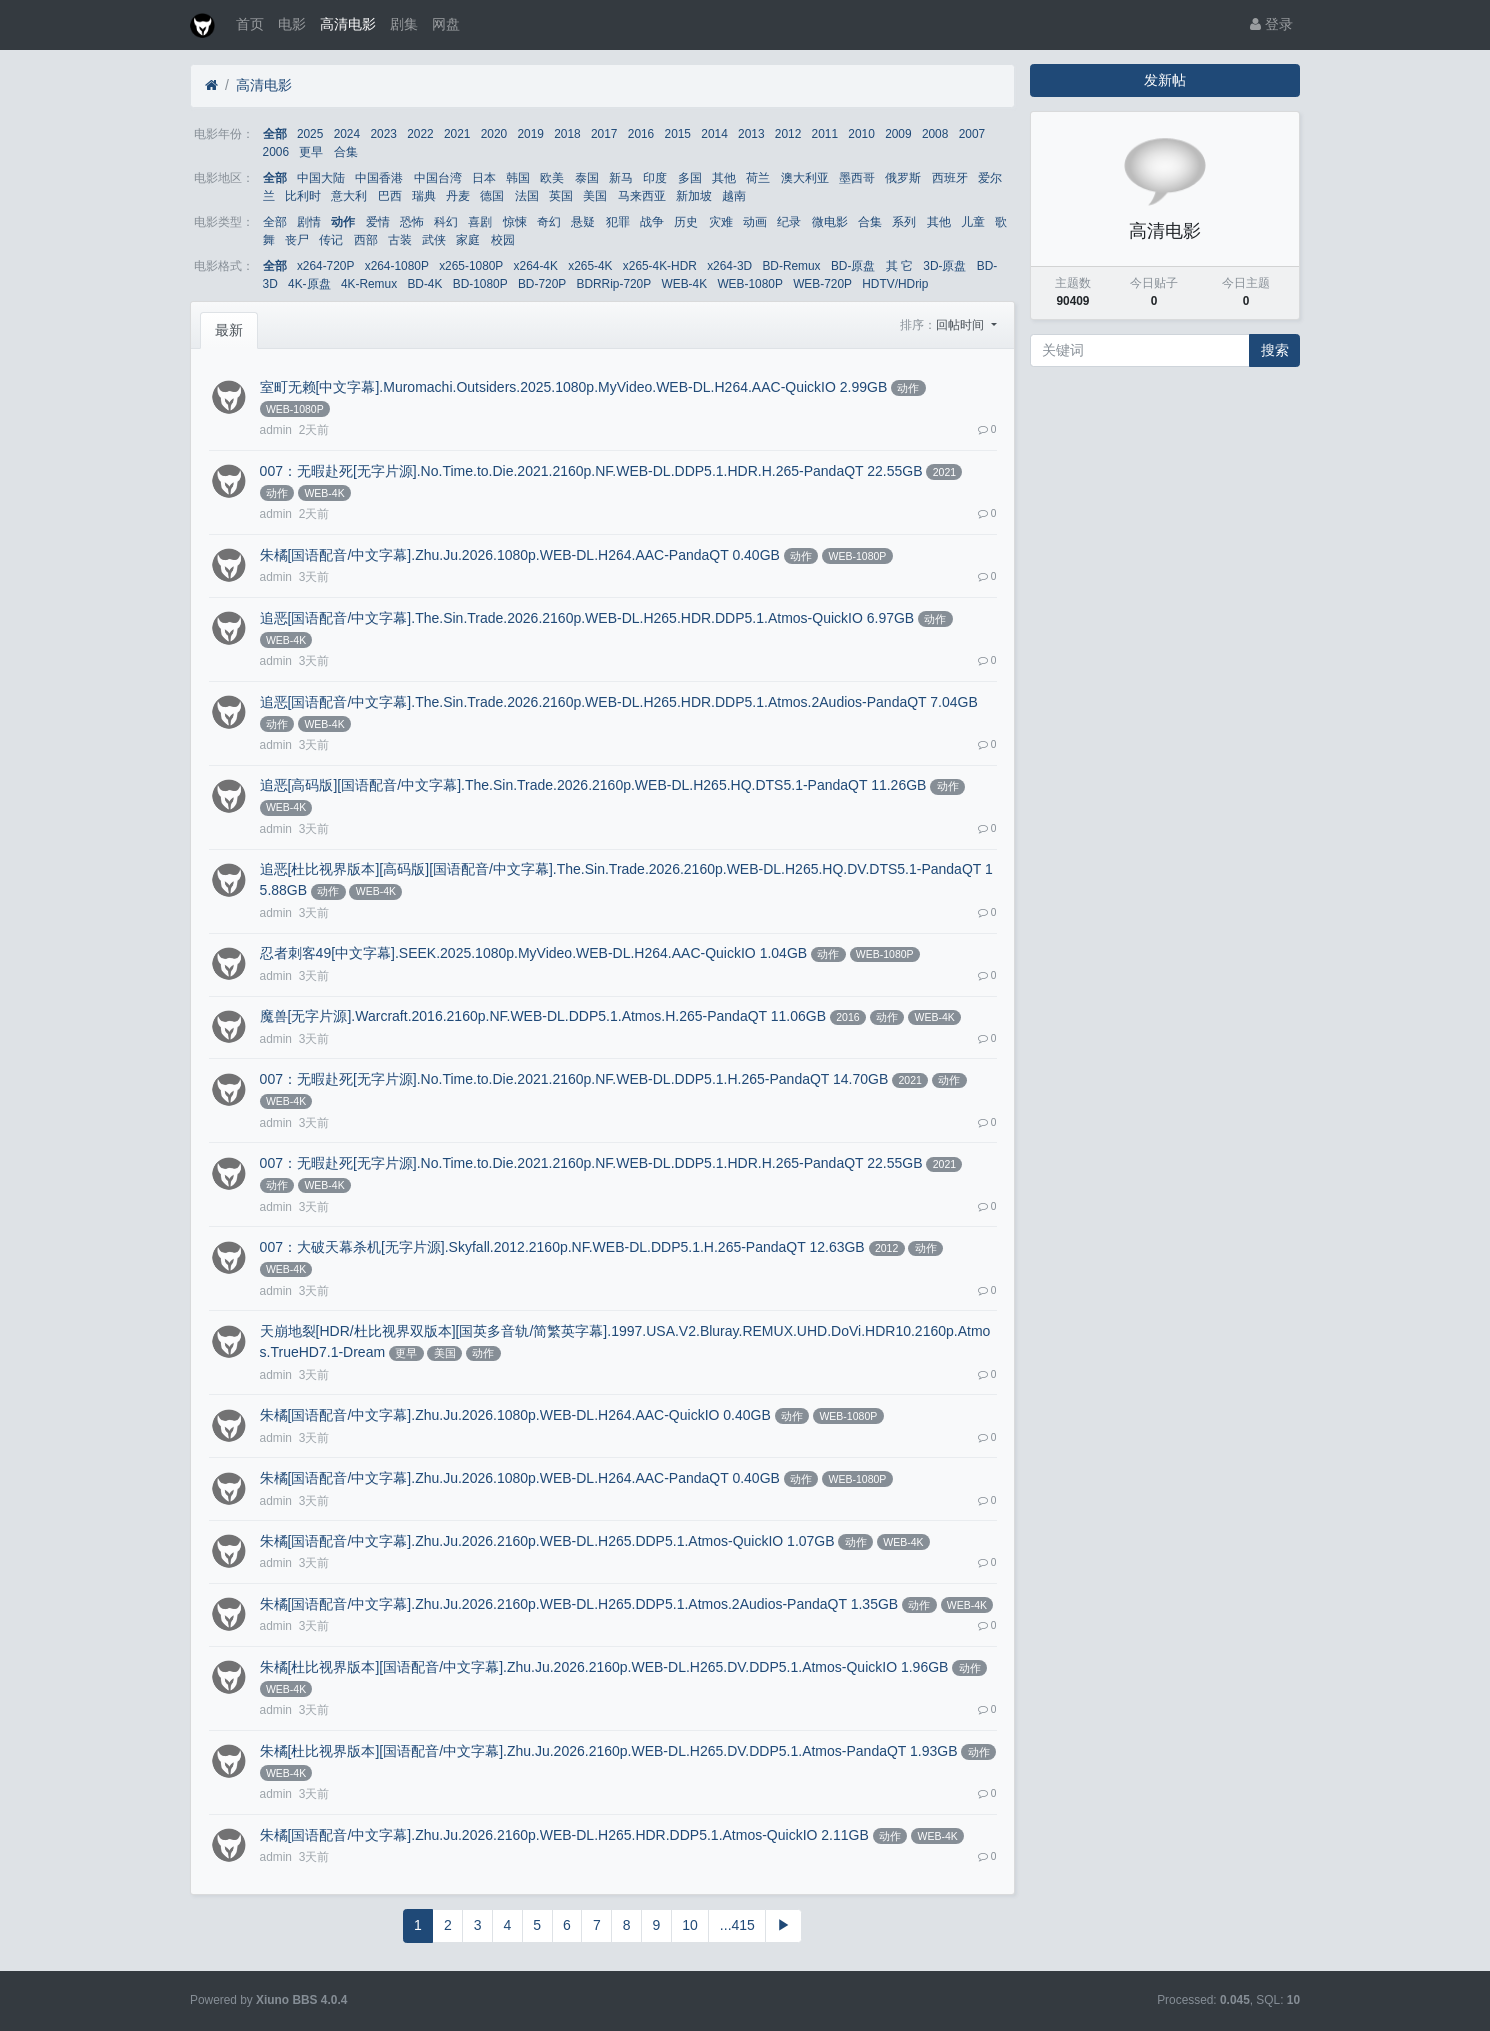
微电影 (830, 222)
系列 (904, 222)
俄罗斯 (903, 178)
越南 (734, 196)
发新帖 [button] (1165, 80)
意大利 (349, 196)
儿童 (973, 222)
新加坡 (694, 196)
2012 (788, 134)
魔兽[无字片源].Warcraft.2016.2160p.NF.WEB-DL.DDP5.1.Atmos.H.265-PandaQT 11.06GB (543, 1016)
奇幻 (549, 222)
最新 (229, 330)
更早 (311, 152)
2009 (898, 134)
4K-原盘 (309, 284)
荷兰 (758, 178)
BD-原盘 (853, 266)
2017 (604, 134)
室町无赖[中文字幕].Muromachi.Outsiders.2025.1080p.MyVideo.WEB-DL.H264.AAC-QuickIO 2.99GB (574, 387)
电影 (292, 24)
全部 (275, 134)
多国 (690, 178)
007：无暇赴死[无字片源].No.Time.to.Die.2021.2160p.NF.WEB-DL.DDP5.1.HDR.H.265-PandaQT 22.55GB (591, 471)
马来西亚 (642, 196)
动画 (755, 222)
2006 (276, 152)
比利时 (303, 196)
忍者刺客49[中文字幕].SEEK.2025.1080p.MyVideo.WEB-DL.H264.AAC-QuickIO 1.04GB (534, 953)
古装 (400, 240)
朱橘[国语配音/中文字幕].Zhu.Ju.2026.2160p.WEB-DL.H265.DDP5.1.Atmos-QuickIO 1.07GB (547, 1541)
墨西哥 (857, 178)
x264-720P (326, 266)
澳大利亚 (805, 178)
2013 (751, 134)
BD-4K (424, 284)
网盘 (446, 24)
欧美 (552, 178)
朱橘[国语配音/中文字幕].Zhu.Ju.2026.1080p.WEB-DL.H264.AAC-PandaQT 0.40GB (520, 555)
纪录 (789, 222)
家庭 (468, 240)
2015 (678, 134)
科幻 (446, 222)
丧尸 (297, 240)
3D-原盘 (944, 266)
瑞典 (424, 196)
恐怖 (412, 222)
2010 (861, 134)
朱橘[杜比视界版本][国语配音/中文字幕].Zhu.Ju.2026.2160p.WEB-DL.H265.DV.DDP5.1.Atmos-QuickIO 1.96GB (604, 1667)
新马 (621, 178)
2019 (530, 134)
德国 (492, 196)
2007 (972, 134)
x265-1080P (471, 266)
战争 (652, 222)
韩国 (518, 178)
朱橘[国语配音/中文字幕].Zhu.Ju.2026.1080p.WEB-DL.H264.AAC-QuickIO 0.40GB (515, 1415)
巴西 (390, 196)
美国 (595, 196)
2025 (310, 134)
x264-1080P (397, 266)
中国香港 (379, 178)
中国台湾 (438, 178)
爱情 (378, 222)
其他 (724, 178)
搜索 (1275, 350)
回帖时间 (961, 325)
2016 (641, 134)
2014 (714, 134)
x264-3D (729, 266)
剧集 (404, 24)
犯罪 (618, 222)
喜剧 (480, 222)
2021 (457, 134)
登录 (1271, 24)
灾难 (721, 222)
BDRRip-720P (613, 284)
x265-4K (590, 266)
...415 (737, 1925)
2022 (420, 134)
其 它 (899, 266)
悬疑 (583, 222)
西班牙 (950, 178)
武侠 (434, 240)
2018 (567, 134)
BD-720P (542, 284)
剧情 (309, 222)
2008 (935, 134)
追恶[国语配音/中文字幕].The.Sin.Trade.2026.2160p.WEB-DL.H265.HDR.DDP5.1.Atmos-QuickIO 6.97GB (587, 618)
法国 (527, 196)
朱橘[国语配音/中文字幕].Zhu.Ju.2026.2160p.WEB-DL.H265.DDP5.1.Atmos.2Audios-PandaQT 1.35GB (579, 1604)
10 (690, 1925)
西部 (366, 240)
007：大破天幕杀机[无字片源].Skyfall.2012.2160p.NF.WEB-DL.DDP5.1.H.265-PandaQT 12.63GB (562, 1247)
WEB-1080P (749, 284)
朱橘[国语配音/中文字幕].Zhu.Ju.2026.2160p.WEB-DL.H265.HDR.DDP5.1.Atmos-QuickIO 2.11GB (564, 1835)
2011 (825, 134)
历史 (686, 222)
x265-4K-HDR (660, 266)
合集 (346, 152)
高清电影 (348, 24)
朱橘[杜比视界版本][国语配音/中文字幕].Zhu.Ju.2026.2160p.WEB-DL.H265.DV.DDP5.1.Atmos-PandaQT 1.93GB (609, 1751)
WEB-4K (684, 284)
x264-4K (536, 266)
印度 (655, 178)
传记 (331, 240)
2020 (494, 134)
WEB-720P (822, 284)
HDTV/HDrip (895, 284)
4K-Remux (369, 284)
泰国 (587, 178)
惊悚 (515, 222)
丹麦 (458, 196)
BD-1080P (480, 284)
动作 (343, 222)
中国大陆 (321, 178)
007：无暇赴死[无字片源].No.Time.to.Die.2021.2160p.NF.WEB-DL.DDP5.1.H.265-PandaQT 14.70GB (574, 1079)
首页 (250, 24)
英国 (561, 196)
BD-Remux (791, 266)
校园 (503, 240)
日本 (484, 178)
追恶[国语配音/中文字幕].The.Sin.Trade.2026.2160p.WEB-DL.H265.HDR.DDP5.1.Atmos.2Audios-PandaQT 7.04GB (619, 702)
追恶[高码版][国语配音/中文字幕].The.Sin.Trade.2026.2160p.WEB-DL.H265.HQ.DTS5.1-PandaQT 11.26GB (593, 785)
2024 (347, 134)
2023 (383, 134)
